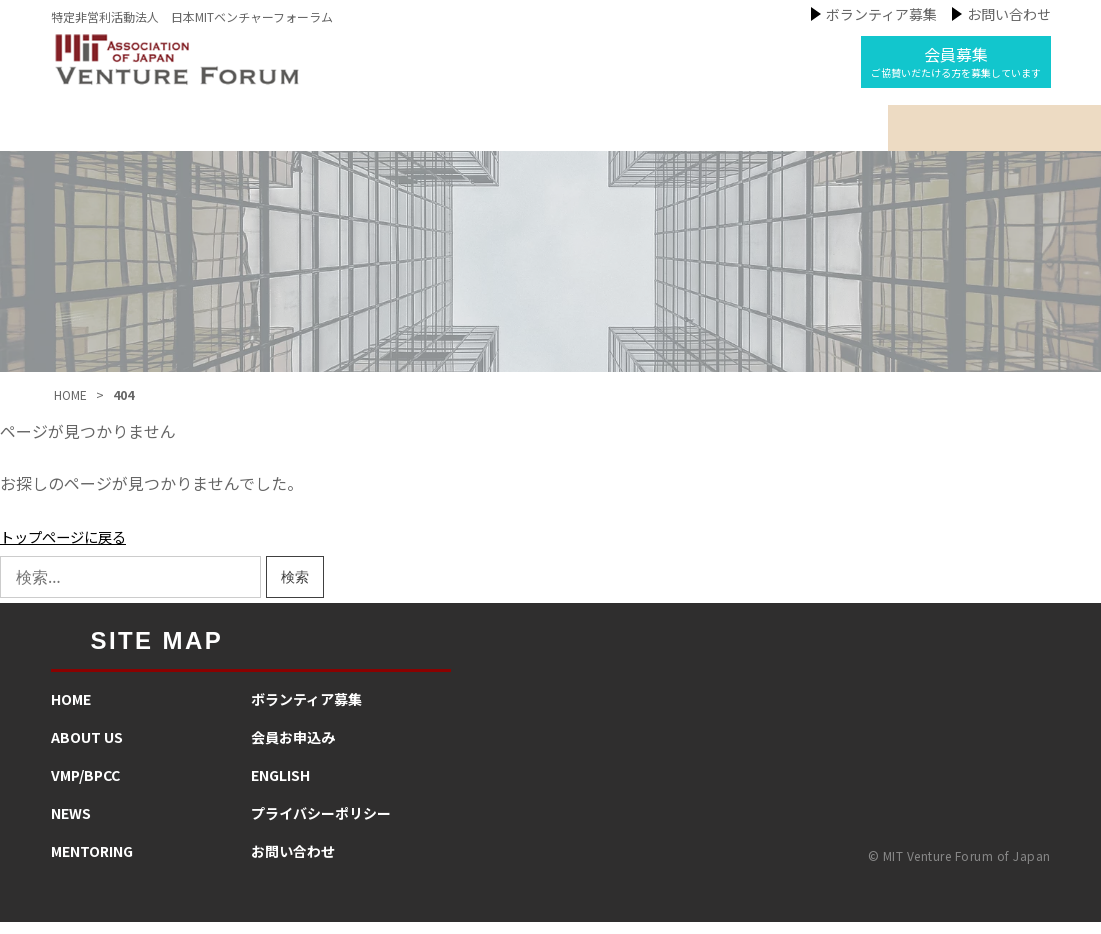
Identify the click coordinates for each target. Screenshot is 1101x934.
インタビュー (860, 134)
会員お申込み (293, 749)
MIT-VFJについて (255, 134)
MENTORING (92, 863)
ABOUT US (87, 749)
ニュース (548, 134)
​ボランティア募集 (306, 711)
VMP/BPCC (85, 787)
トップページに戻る (72, 548)
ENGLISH (280, 787)
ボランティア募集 (881, 14)
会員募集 (956, 61)
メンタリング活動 (696, 134)
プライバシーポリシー (321, 825)
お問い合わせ (1009, 14)
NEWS (71, 825)
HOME (71, 711)
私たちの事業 (417, 134)
